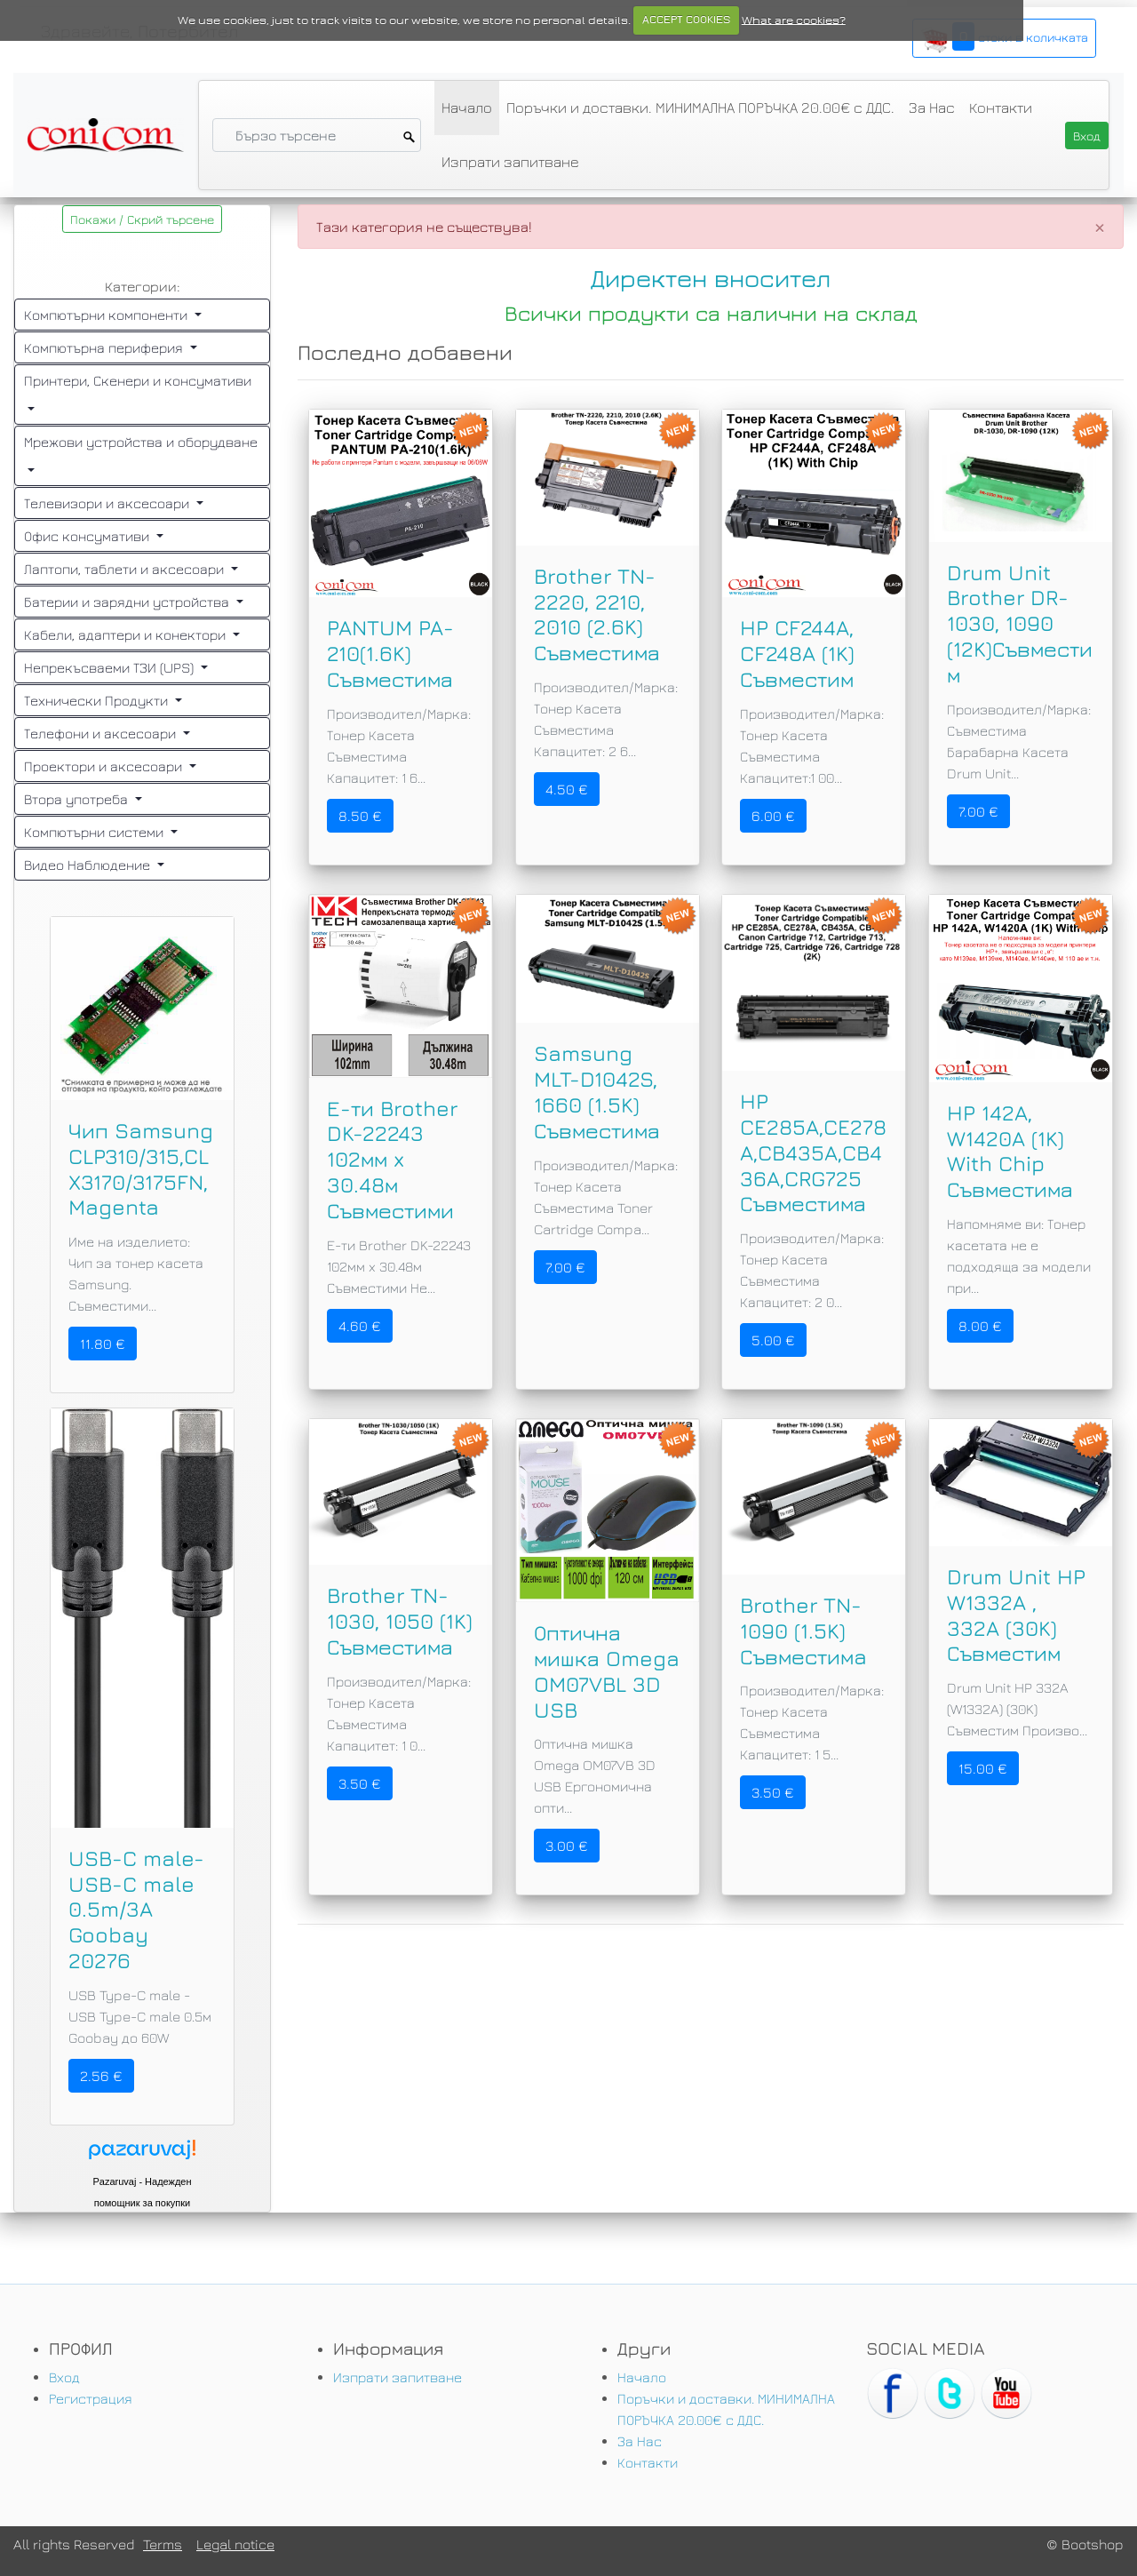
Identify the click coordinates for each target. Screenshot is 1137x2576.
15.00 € (982, 1768)
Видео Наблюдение (89, 865)
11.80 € (102, 1344)
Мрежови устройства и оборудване (141, 442)
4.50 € (566, 789)
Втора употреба (77, 799)
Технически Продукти (97, 700)
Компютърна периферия (105, 347)
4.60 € (359, 1326)
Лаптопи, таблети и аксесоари (125, 569)
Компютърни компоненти (107, 315)
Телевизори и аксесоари (108, 503)
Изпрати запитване (510, 162)
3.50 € (359, 1783)
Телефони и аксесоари (101, 733)
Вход (64, 2377)
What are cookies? (794, 19)
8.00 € (980, 1326)
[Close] (1100, 226)
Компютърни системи (95, 832)
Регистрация (90, 2398)
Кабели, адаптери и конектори (126, 634)
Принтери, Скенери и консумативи (137, 380)
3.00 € (566, 1846)
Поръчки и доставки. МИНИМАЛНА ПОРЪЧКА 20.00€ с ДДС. (700, 107)
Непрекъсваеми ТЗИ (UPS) (110, 667)
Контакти (1000, 107)
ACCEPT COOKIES (686, 19)
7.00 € (978, 811)
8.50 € (360, 816)
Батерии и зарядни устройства (128, 602)
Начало (466, 107)
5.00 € (773, 1340)
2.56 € (101, 2076)
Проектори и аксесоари (105, 766)
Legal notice (235, 2544)
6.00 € (773, 816)
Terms (162, 2544)
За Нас (932, 107)
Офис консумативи (88, 536)
